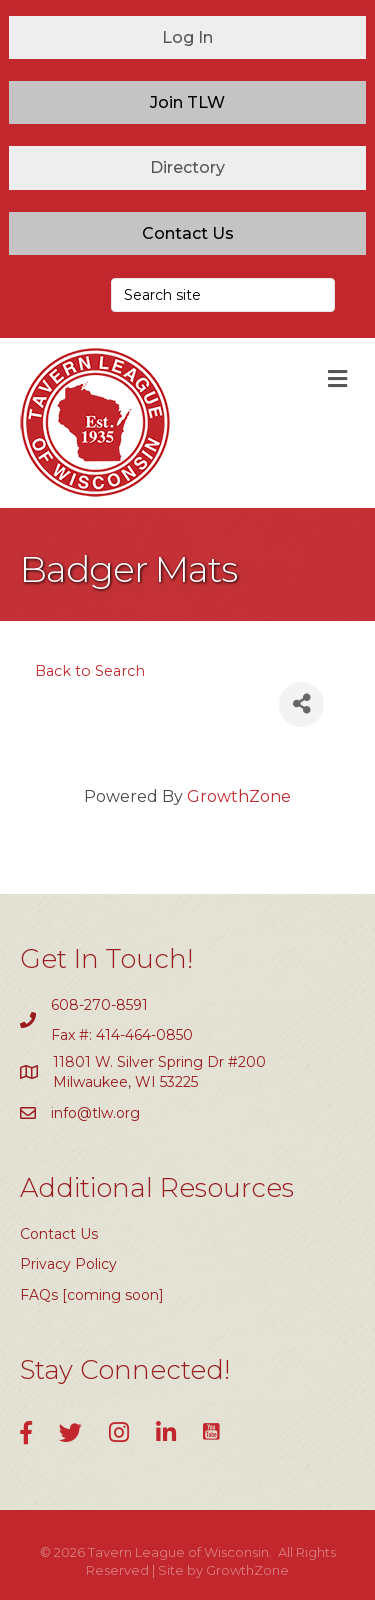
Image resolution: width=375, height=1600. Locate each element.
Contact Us (59, 1234)
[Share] (301, 704)
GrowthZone (239, 796)
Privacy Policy (68, 1264)
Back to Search (90, 671)
